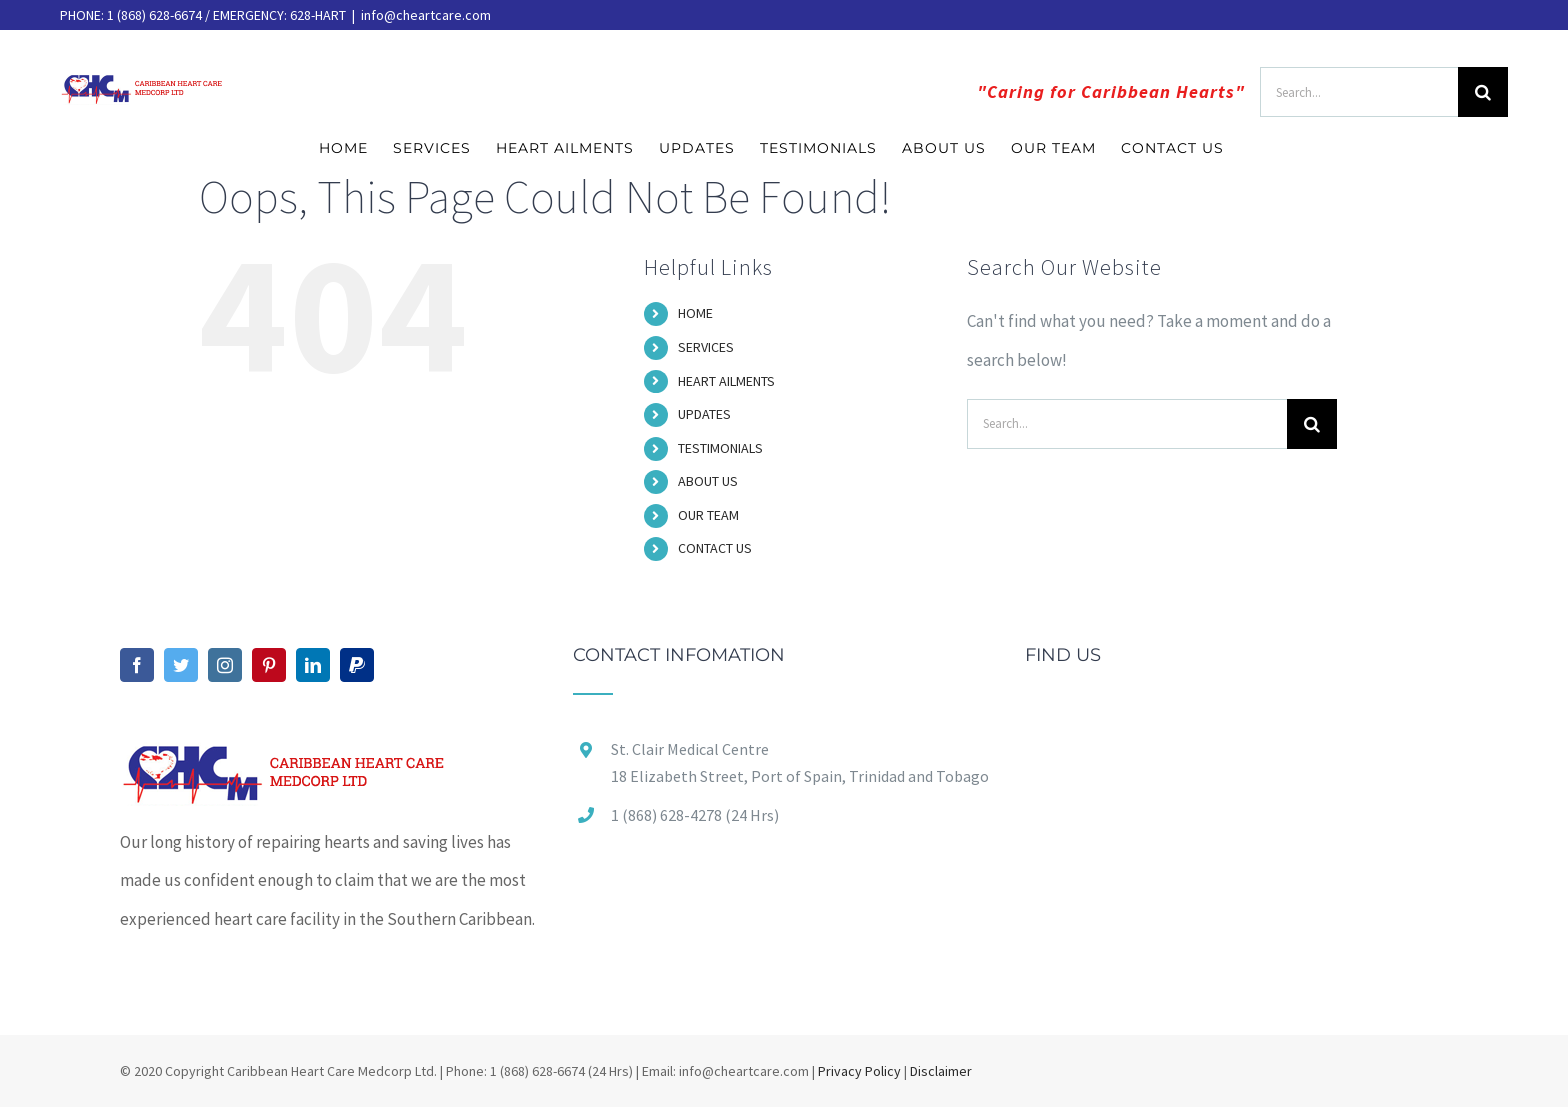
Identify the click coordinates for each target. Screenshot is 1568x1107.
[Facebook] (137, 665)
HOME (695, 313)
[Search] (1483, 92)
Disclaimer (941, 1071)
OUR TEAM (708, 515)
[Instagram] (225, 665)
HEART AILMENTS (726, 381)
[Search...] (1359, 92)
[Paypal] (357, 665)
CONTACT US (715, 548)
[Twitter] (181, 665)
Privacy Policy (859, 1071)
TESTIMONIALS (720, 448)
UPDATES (704, 414)
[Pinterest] (269, 665)
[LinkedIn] (313, 665)
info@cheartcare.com (426, 15)
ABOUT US (708, 481)
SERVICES (706, 347)
